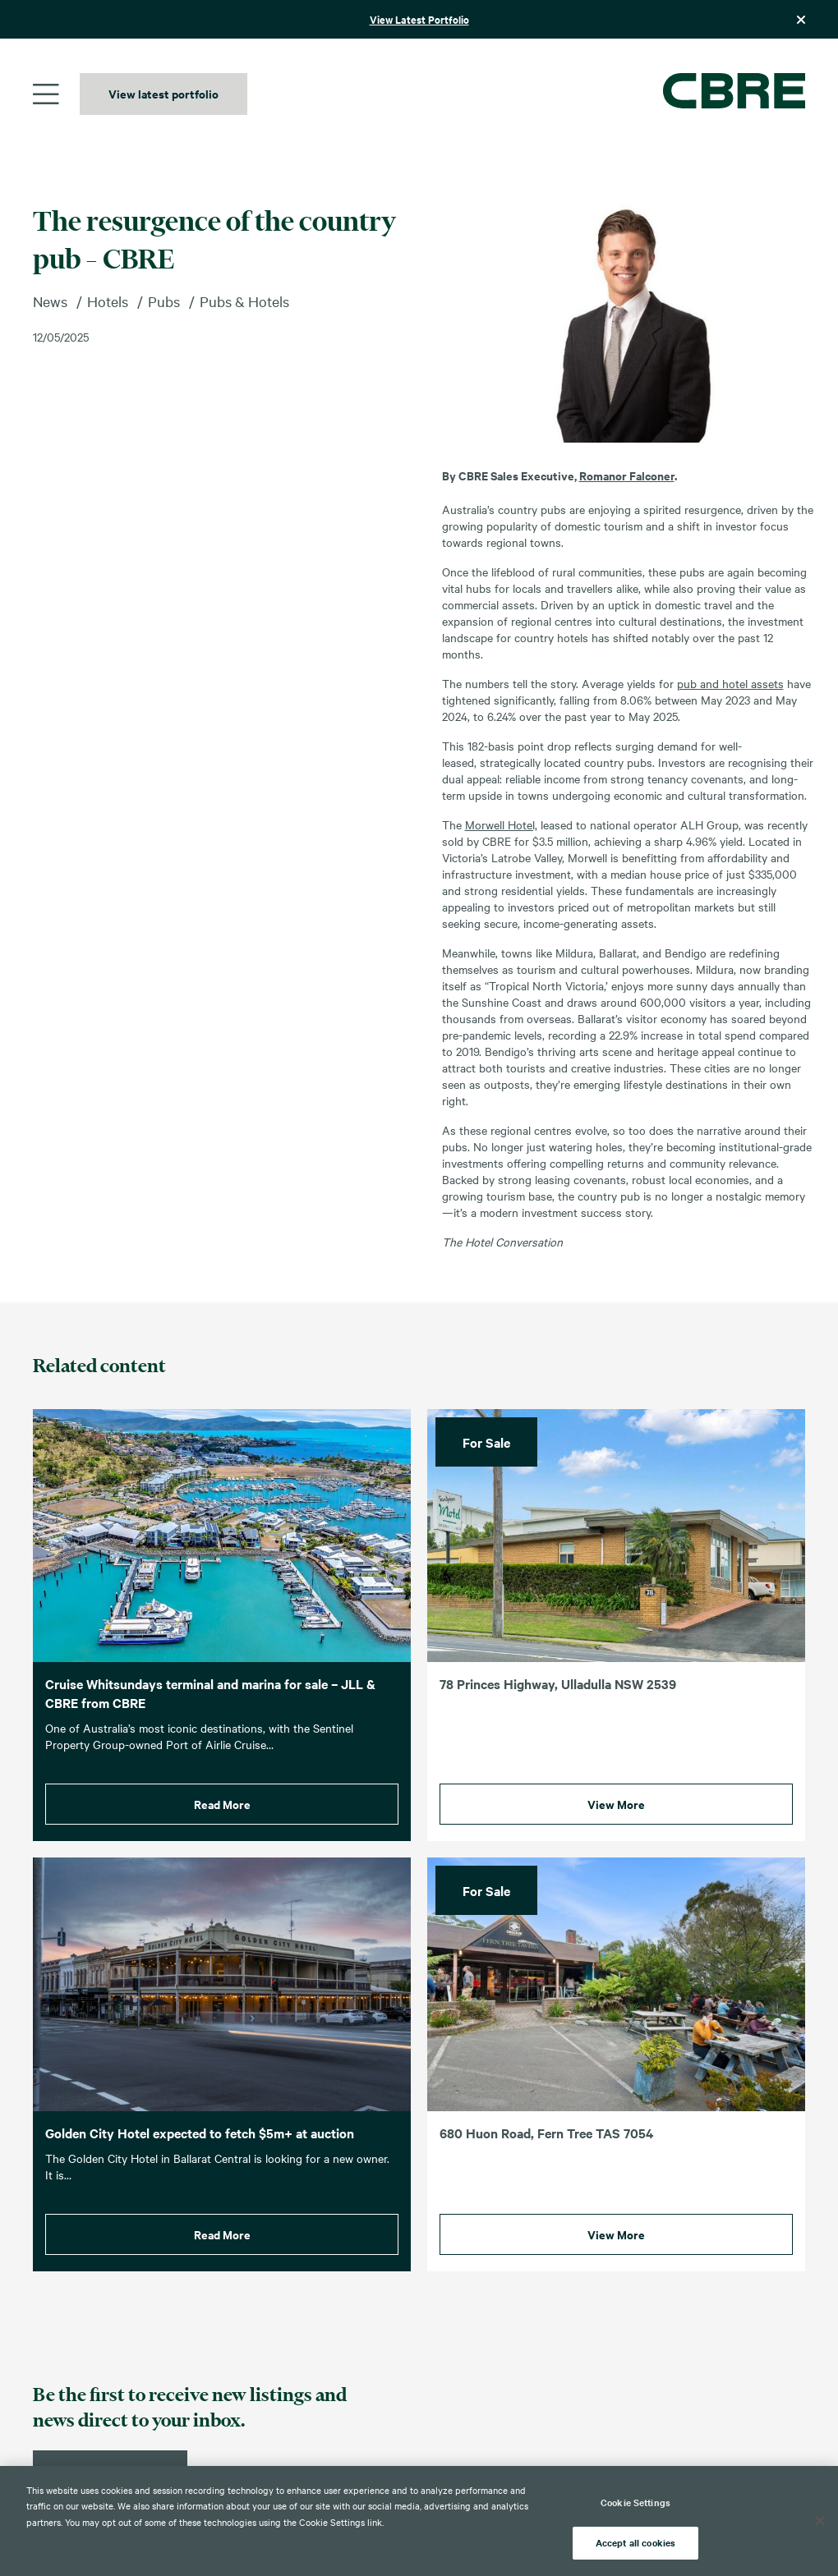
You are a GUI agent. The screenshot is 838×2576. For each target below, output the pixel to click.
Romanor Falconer (627, 475)
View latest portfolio (163, 93)
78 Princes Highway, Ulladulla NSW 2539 (558, 1711)
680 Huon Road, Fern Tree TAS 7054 (546, 2160)
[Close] (820, 2521)
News (50, 301)
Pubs (164, 301)
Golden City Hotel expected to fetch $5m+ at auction (199, 2160)
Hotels (107, 301)
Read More (222, 1831)
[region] (419, 2521)
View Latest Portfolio (419, 19)
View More (616, 1831)
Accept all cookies (635, 2542)
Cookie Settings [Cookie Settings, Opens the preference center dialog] (635, 2502)
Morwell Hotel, (501, 824)
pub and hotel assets (730, 683)
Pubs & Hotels (244, 301)
